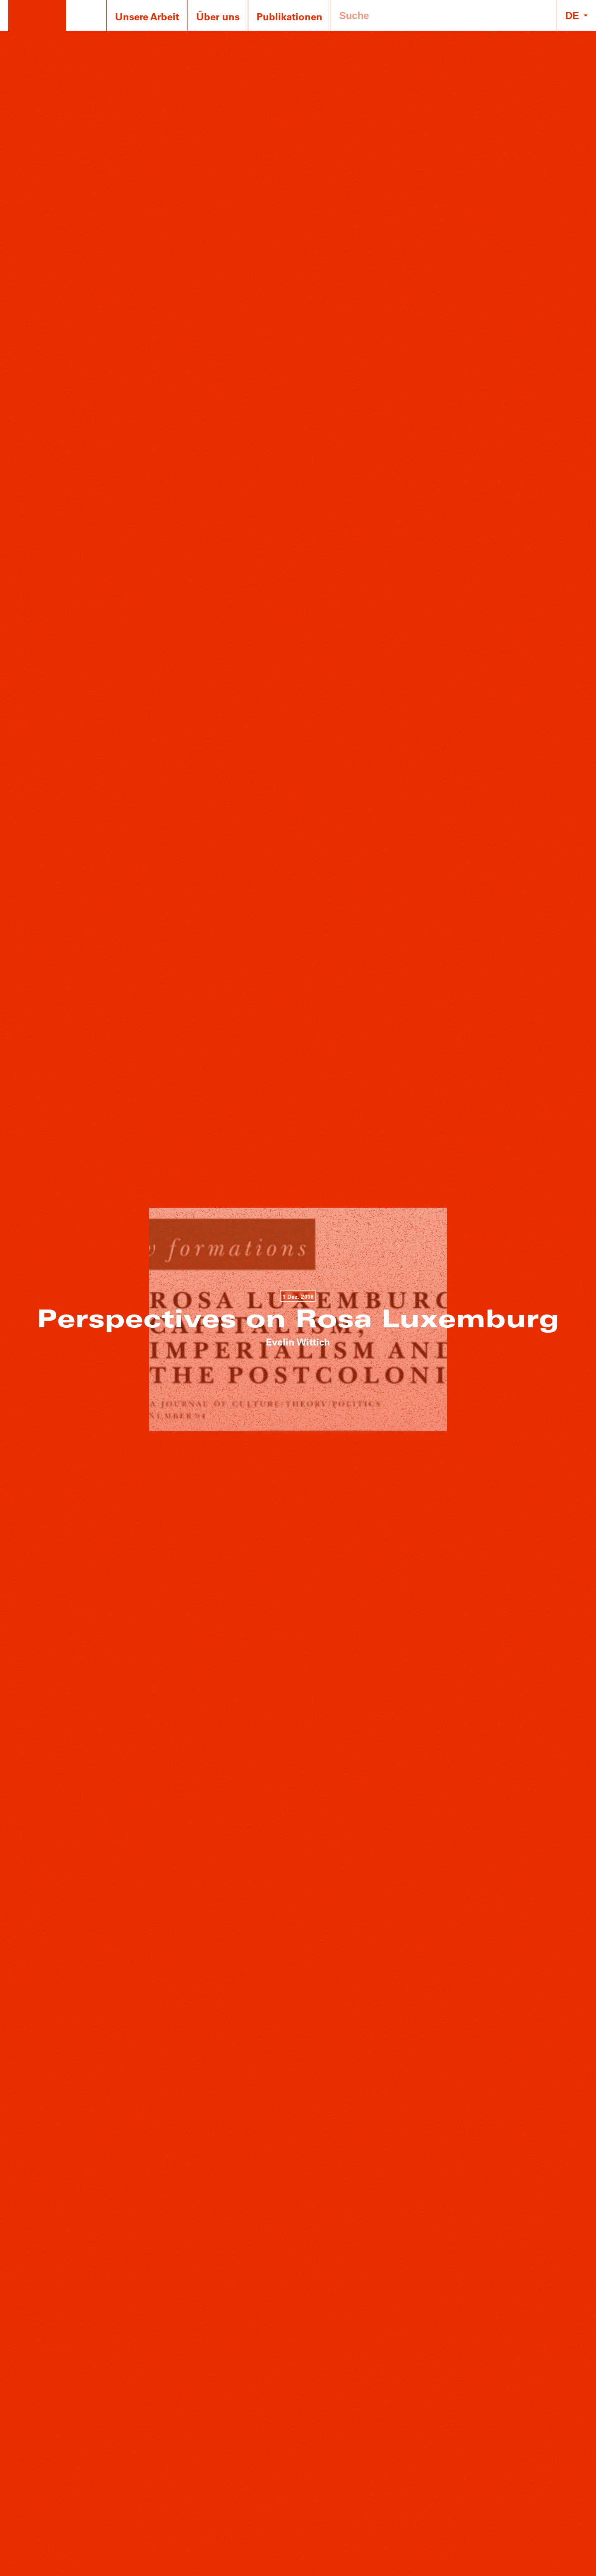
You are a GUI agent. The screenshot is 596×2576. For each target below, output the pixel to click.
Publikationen (289, 16)
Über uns (218, 16)
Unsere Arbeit (147, 16)
